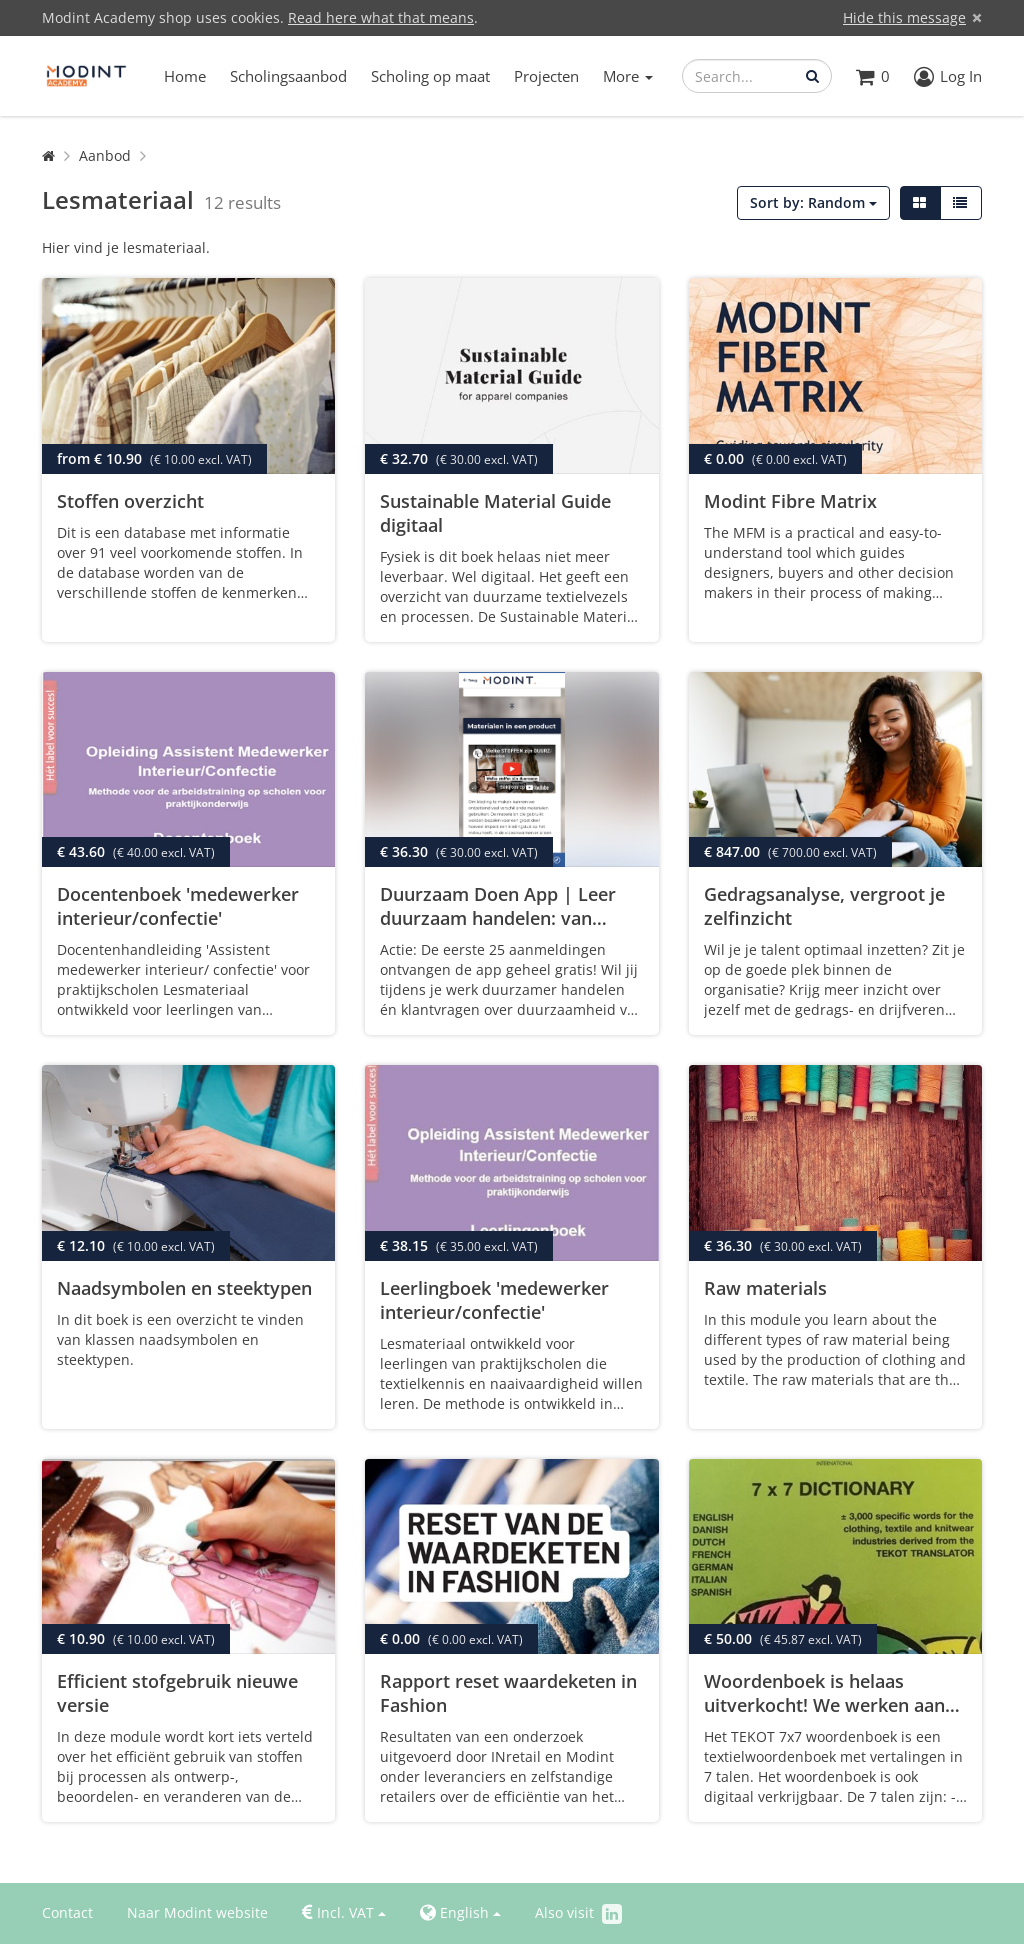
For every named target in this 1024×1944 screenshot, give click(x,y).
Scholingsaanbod (288, 76)
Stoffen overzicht (130, 501)
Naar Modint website (197, 1912)
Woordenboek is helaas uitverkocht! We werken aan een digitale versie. (824, 1705)
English (460, 1913)
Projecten (546, 76)
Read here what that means (381, 17)
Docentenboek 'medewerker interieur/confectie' (178, 906)
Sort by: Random (813, 202)
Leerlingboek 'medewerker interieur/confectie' (494, 1300)
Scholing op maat (430, 76)
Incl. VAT (344, 1913)
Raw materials (765, 1288)
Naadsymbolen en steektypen (184, 1288)
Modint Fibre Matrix (790, 501)
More (628, 76)
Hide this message (904, 17)
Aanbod (105, 155)
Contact (67, 1912)
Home (185, 76)
